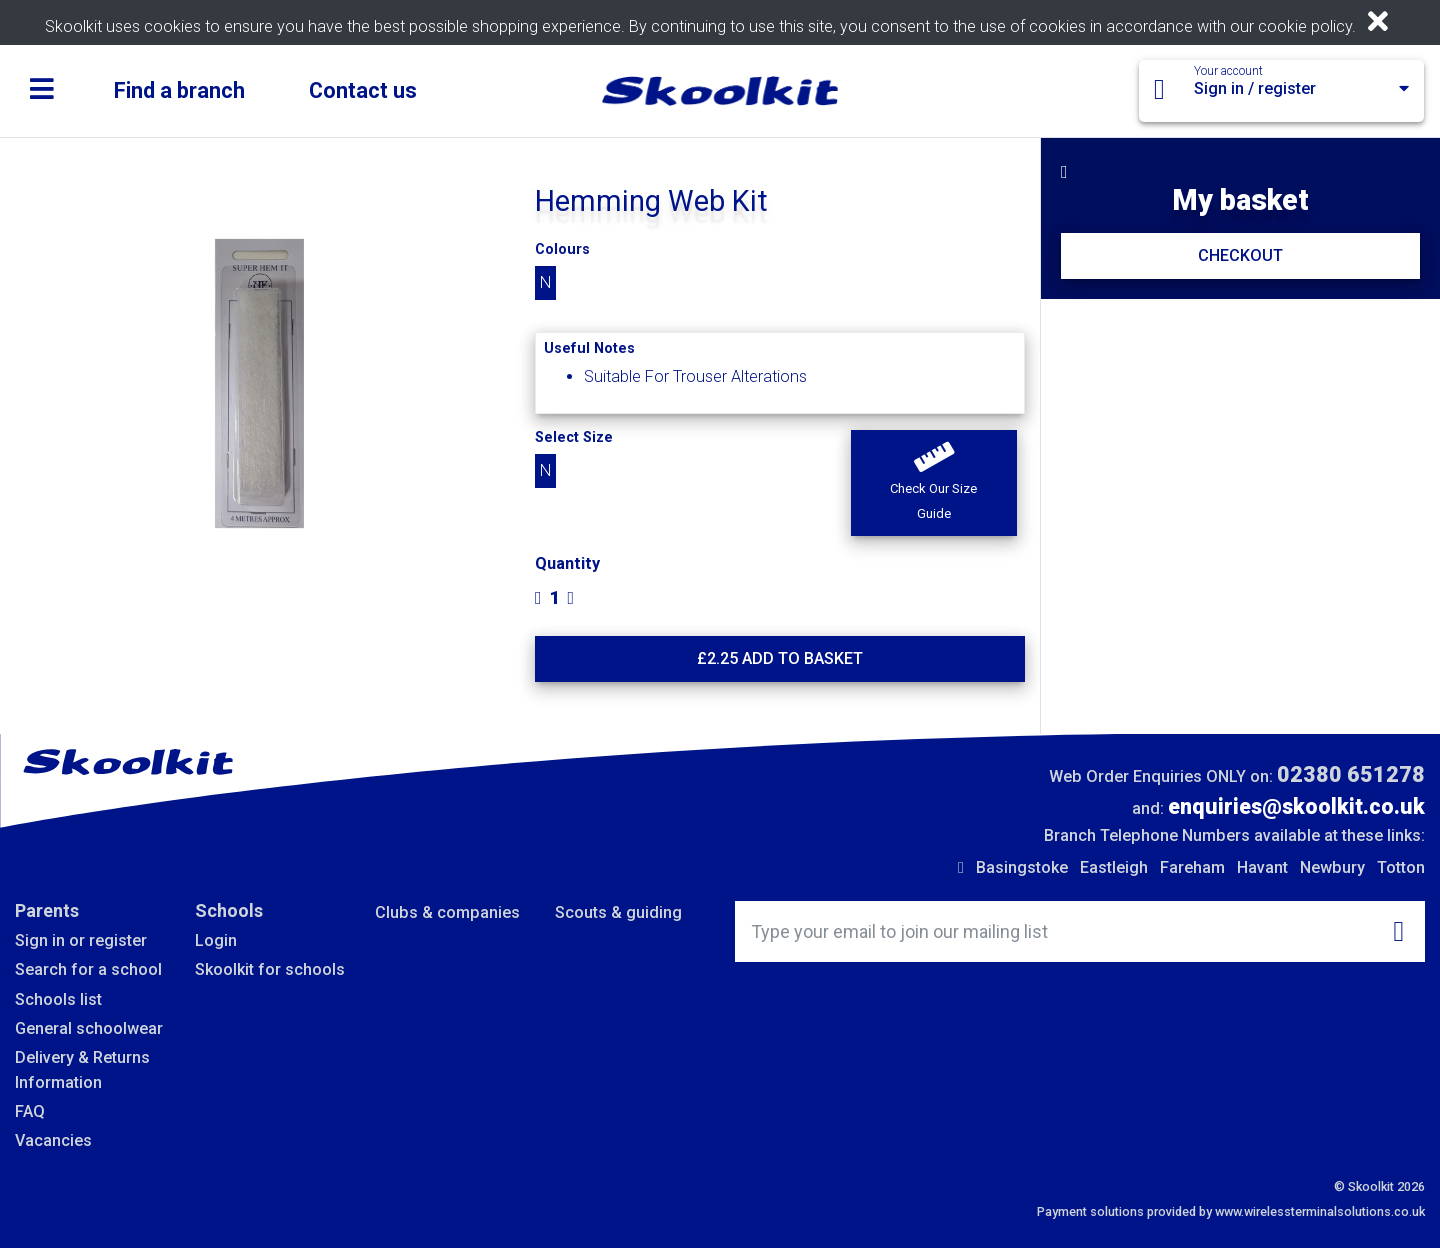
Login (216, 940)
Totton (1401, 867)
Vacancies (53, 1140)
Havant (1262, 867)
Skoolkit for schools (270, 969)
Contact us (363, 90)
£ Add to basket (780, 658)
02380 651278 (1351, 774)
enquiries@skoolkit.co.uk (1296, 806)
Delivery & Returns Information (82, 1069)
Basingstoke (1022, 867)
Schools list (58, 999)
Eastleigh (1114, 867)
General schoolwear (89, 1028)
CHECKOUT (1240, 255)
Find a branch (179, 90)
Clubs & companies (447, 912)
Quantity (567, 563)
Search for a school (88, 969)
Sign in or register (81, 940)
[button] (933, 483)
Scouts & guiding (618, 912)
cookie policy (1305, 26)
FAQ (30, 1111)
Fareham (1192, 867)
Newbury (1332, 867)
